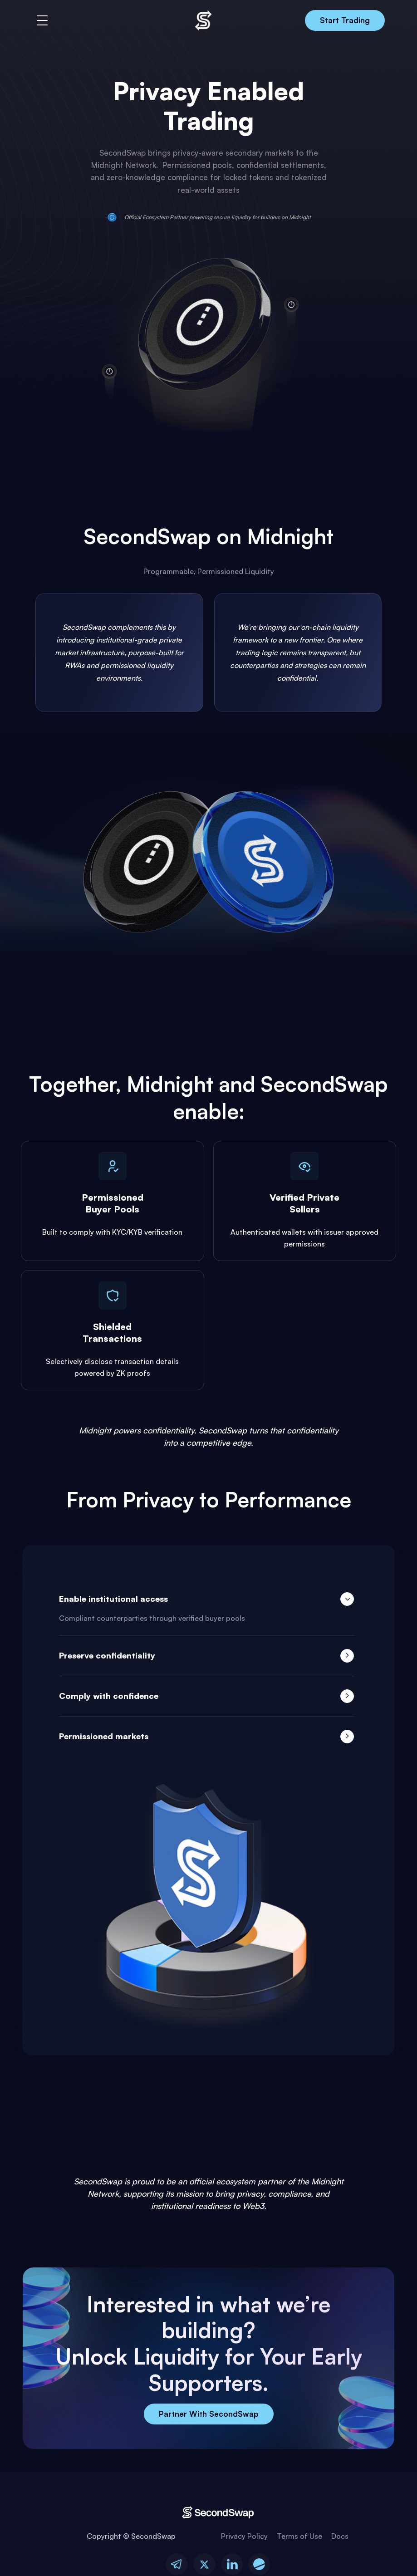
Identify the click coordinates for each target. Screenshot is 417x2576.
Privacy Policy (244, 2537)
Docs (339, 2537)
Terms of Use (299, 2537)
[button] (42, 20)
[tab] (206, 1607)
